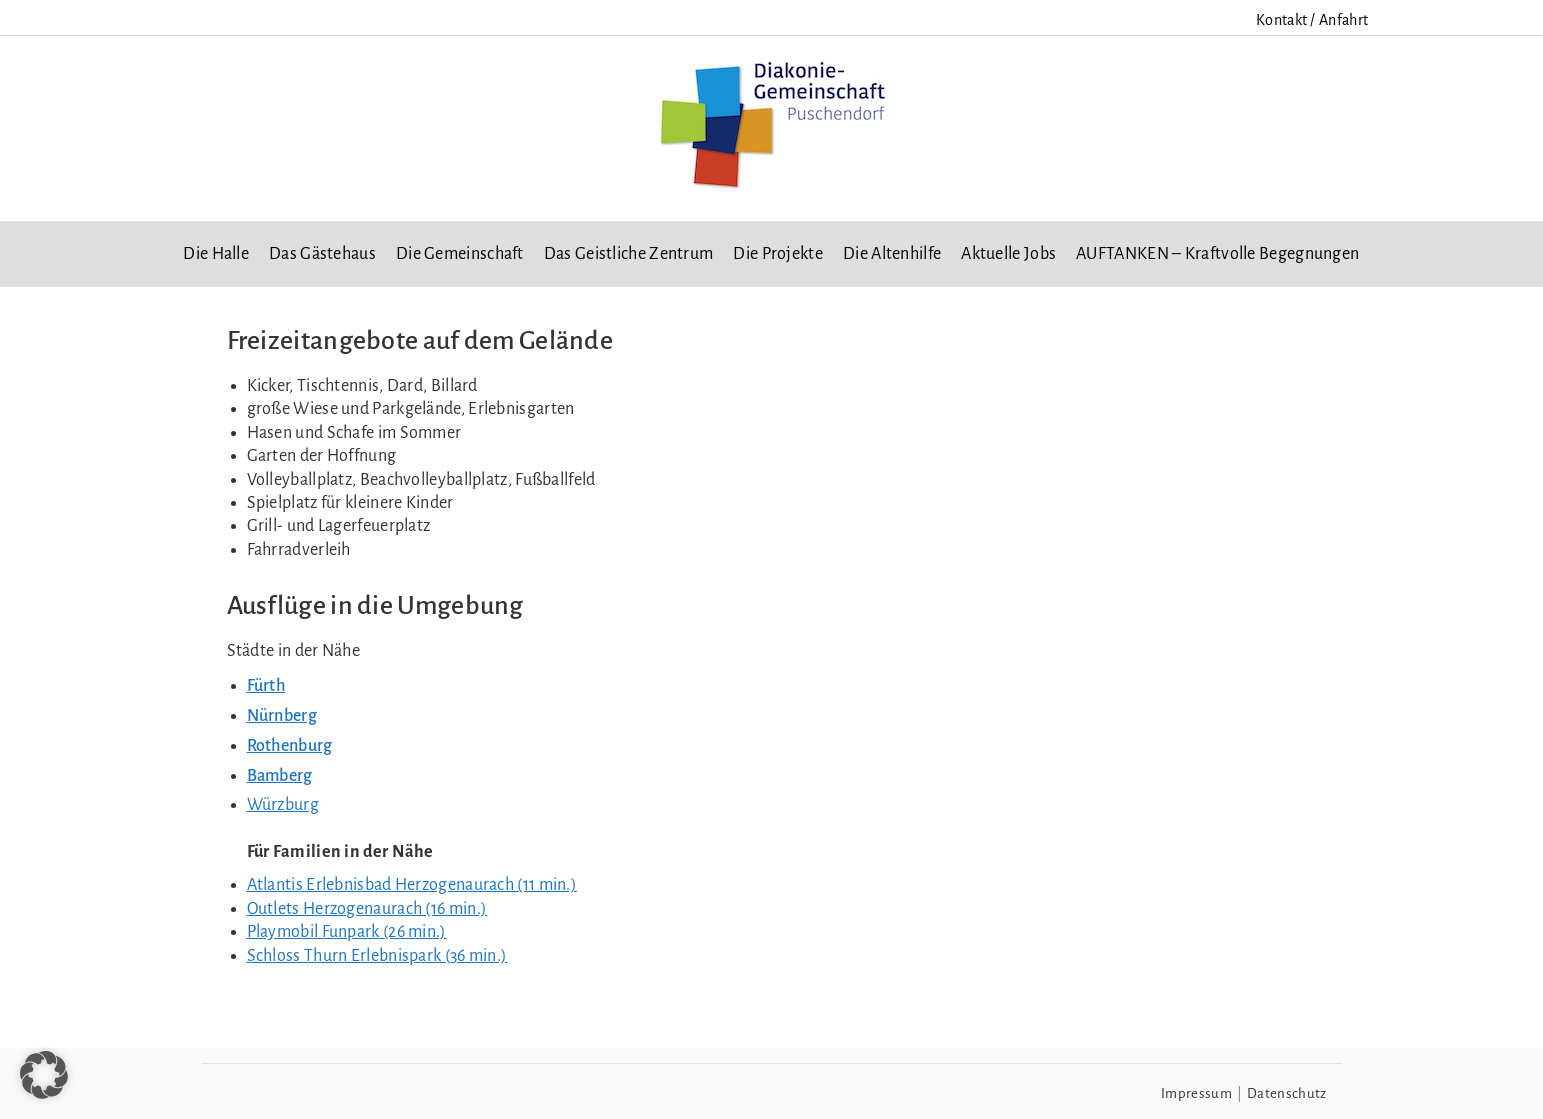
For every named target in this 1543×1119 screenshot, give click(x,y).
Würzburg (283, 805)
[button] (44, 1075)
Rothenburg (290, 746)
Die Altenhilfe (892, 254)
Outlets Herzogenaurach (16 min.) (367, 909)
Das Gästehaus (322, 254)
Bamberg (280, 776)
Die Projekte (778, 254)
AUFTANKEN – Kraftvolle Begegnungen (1217, 254)
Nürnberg (282, 716)
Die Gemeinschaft (460, 254)
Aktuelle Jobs (1008, 254)
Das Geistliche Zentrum (629, 254)
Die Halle (216, 254)
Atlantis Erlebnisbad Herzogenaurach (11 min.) (412, 885)
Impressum (1196, 1093)
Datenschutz (1286, 1093)
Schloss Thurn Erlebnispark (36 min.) (377, 956)
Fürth (266, 686)
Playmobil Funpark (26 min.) (347, 932)
